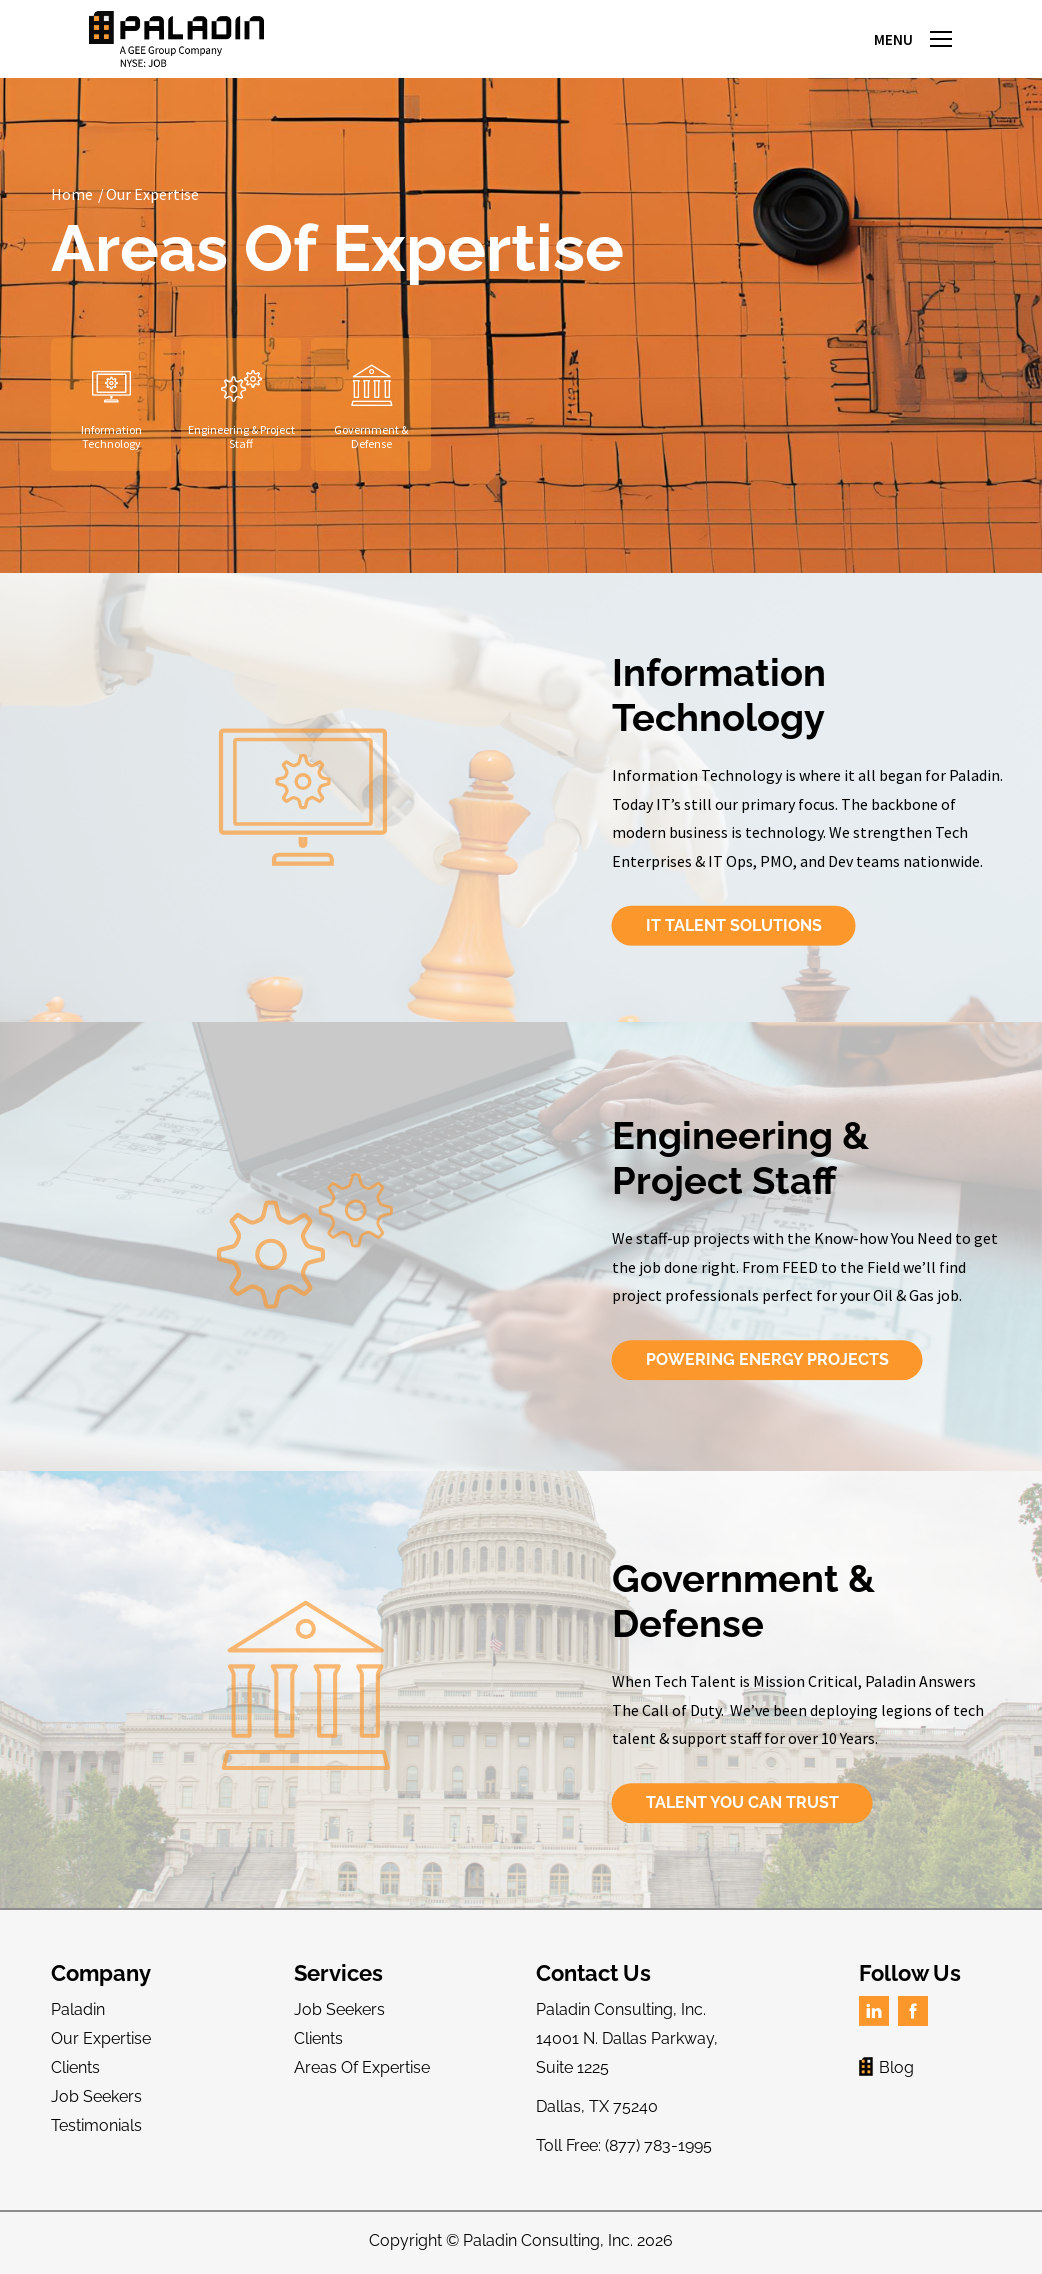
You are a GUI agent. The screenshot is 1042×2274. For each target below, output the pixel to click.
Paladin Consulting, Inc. (548, 2240)
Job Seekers (96, 2096)
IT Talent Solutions (911, 925)
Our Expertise (152, 194)
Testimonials (96, 2125)
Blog (886, 2067)
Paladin (78, 2009)
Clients (75, 2067)
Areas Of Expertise (362, 2067)
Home (72, 194)
